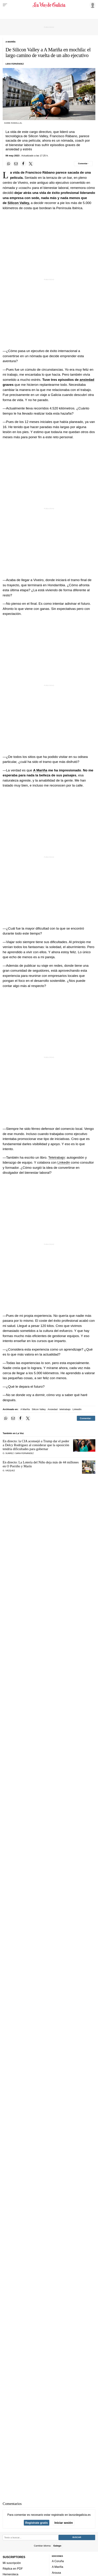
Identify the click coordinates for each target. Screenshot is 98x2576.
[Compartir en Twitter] (31, 164)
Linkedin (63, 1162)
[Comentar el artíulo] (83, 163)
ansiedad (87, 380)
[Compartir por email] (16, 164)
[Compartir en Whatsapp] (9, 164)
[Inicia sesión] (92, 5)
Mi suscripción (12, 2562)
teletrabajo (65, 1409)
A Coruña (58, 2561)
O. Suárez (8, 1453)
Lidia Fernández (15, 64)
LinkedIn (77, 1409)
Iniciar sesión (63, 2522)
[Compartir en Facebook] (23, 164)
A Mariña (40, 770)
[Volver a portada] (49, 5)
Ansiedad (52, 1409)
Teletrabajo (56, 1157)
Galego (57, 2545)
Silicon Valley (18, 203)
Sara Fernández (24, 1453)
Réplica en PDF (13, 2568)
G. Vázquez (9, 1470)
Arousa (56, 2572)
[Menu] (5, 5)
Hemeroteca (10, 2574)
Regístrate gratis (36, 2522)
